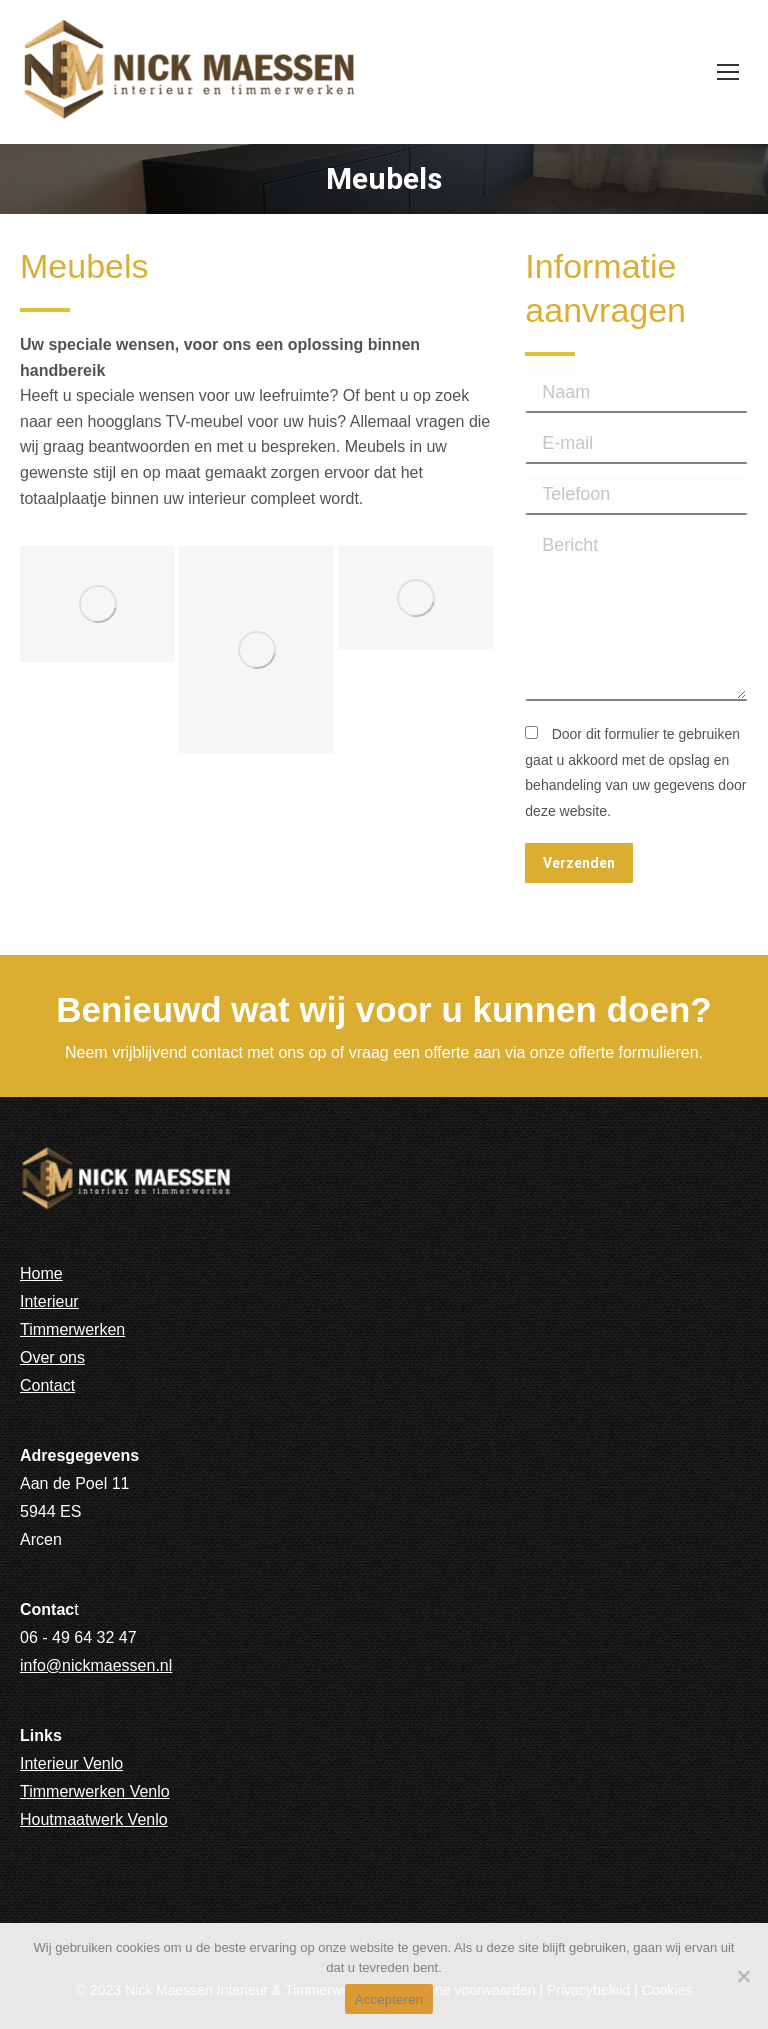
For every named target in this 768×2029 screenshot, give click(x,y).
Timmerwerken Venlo (95, 1791)
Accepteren (389, 1999)
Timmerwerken (72, 1329)
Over (37, 1357)
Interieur (49, 1301)
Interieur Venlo (71, 1763)
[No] (743, 1976)
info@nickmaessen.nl (96, 1665)
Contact (47, 1385)
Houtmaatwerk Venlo (94, 1819)
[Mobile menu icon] (728, 72)
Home (41, 1273)
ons (72, 1357)
